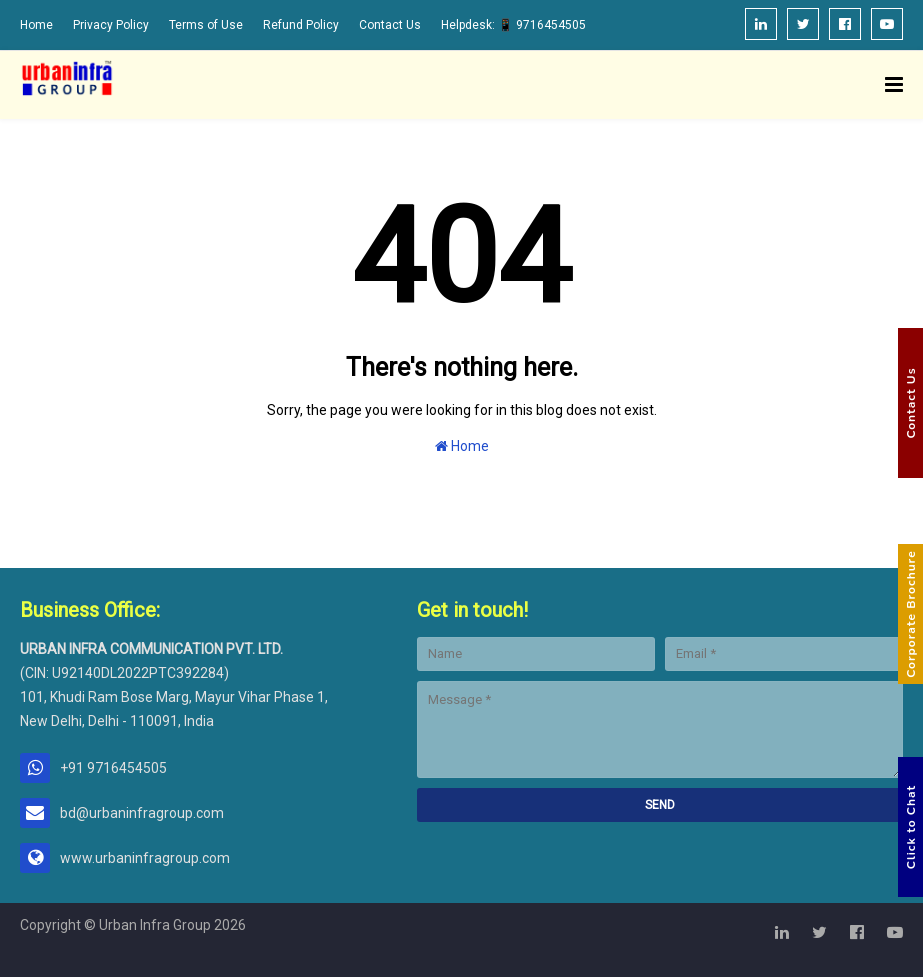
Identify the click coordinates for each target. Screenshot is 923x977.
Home (36, 25)
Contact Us (390, 25)
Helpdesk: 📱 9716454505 (513, 25)
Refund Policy (301, 25)
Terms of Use (206, 25)
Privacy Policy (111, 25)
